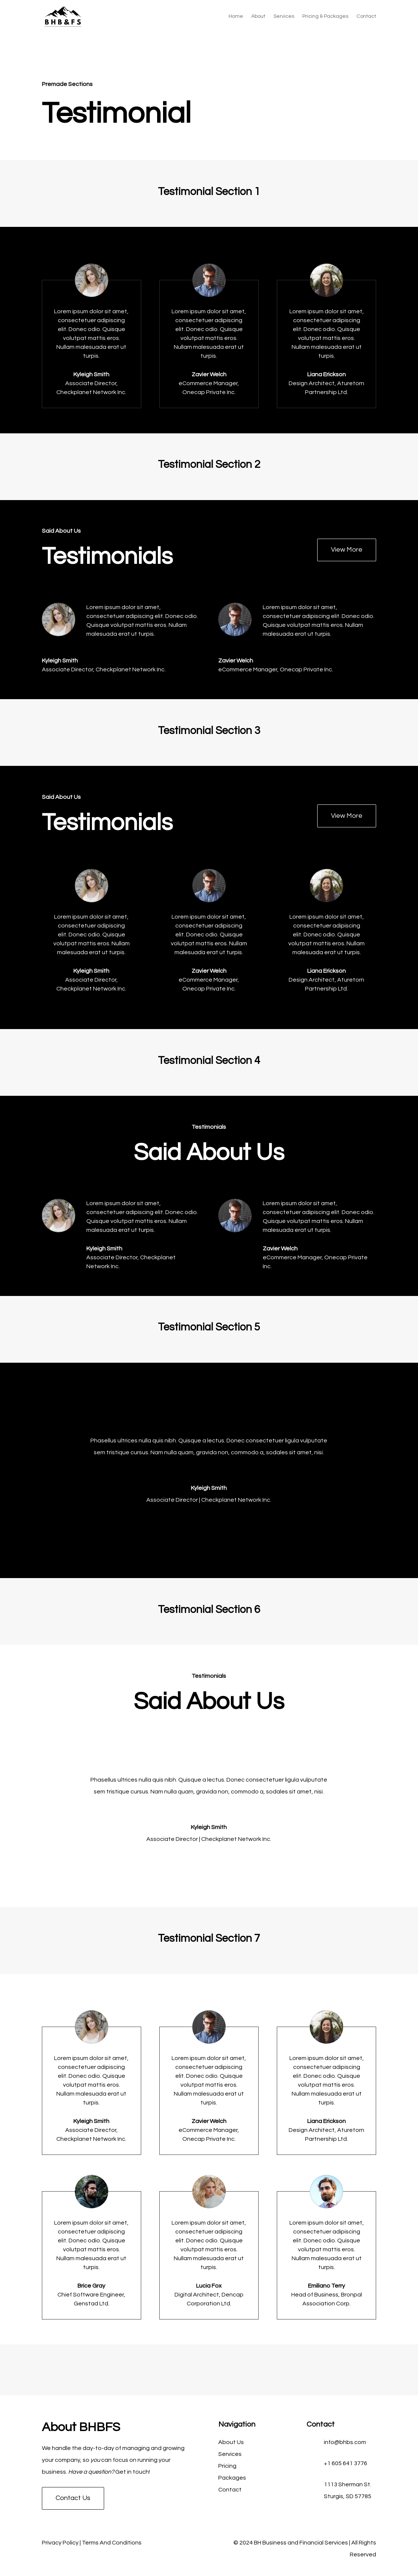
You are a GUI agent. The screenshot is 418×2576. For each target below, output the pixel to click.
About (258, 16)
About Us (231, 2442)
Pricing (227, 2466)
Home (236, 16)
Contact (366, 16)
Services (283, 16)
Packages (232, 2478)
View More (346, 549)
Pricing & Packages (325, 16)
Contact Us (73, 2497)
